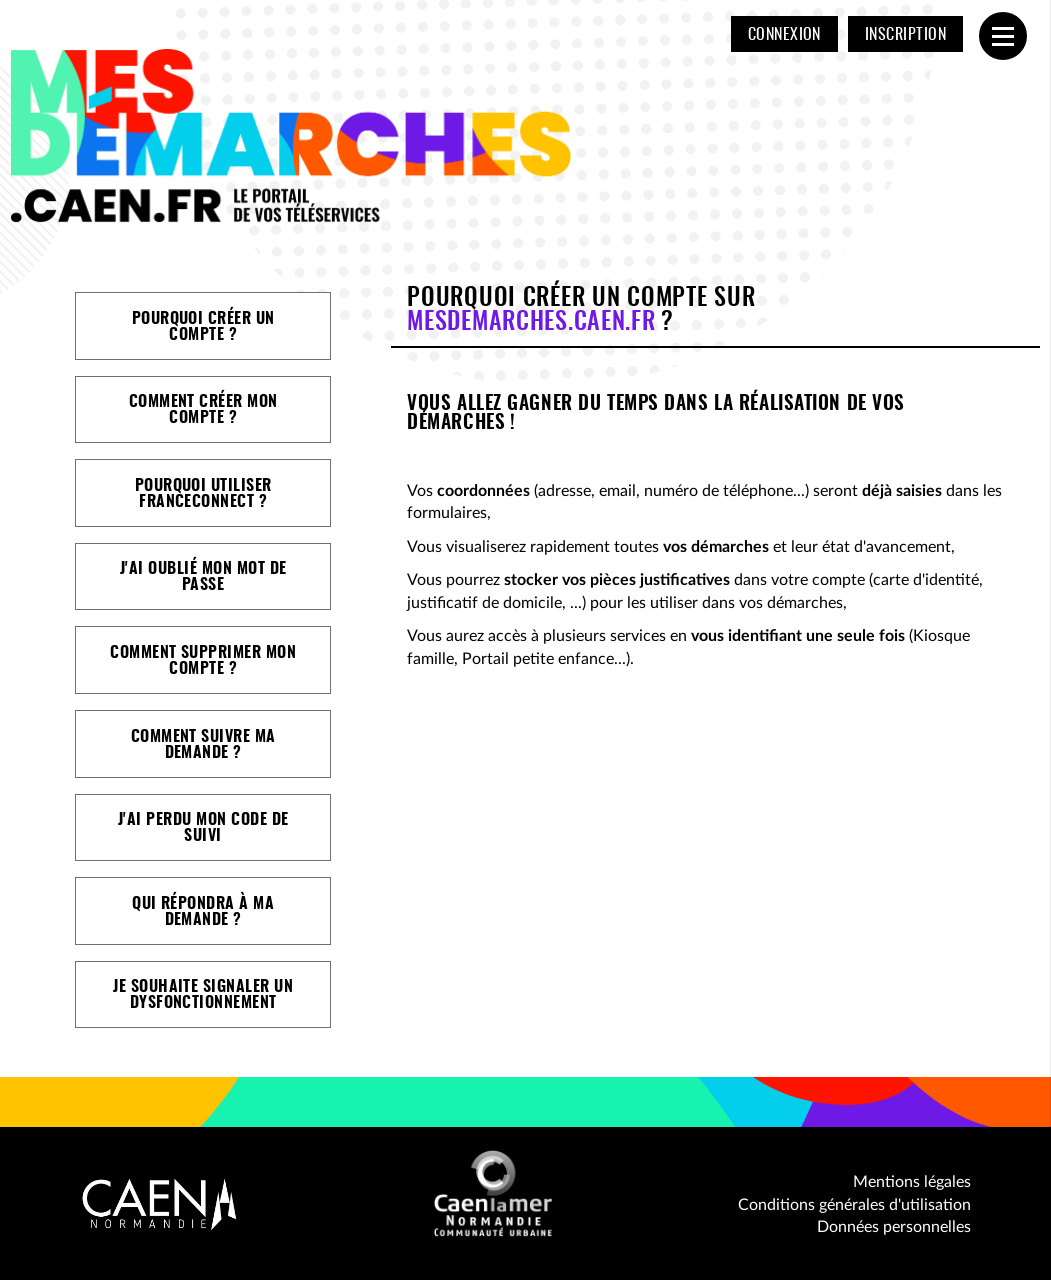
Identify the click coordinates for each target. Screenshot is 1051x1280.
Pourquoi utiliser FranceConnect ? (203, 494)
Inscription (905, 35)
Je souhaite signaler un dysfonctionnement (203, 995)
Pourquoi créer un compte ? (203, 327)
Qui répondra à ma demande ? (203, 912)
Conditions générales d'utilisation (854, 1205)
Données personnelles (894, 1227)
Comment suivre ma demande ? (203, 745)
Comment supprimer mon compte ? (203, 661)
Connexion (784, 35)
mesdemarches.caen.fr (531, 323)
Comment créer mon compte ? (203, 410)
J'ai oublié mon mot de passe (203, 577)
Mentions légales (912, 1182)
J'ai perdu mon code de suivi (203, 828)
